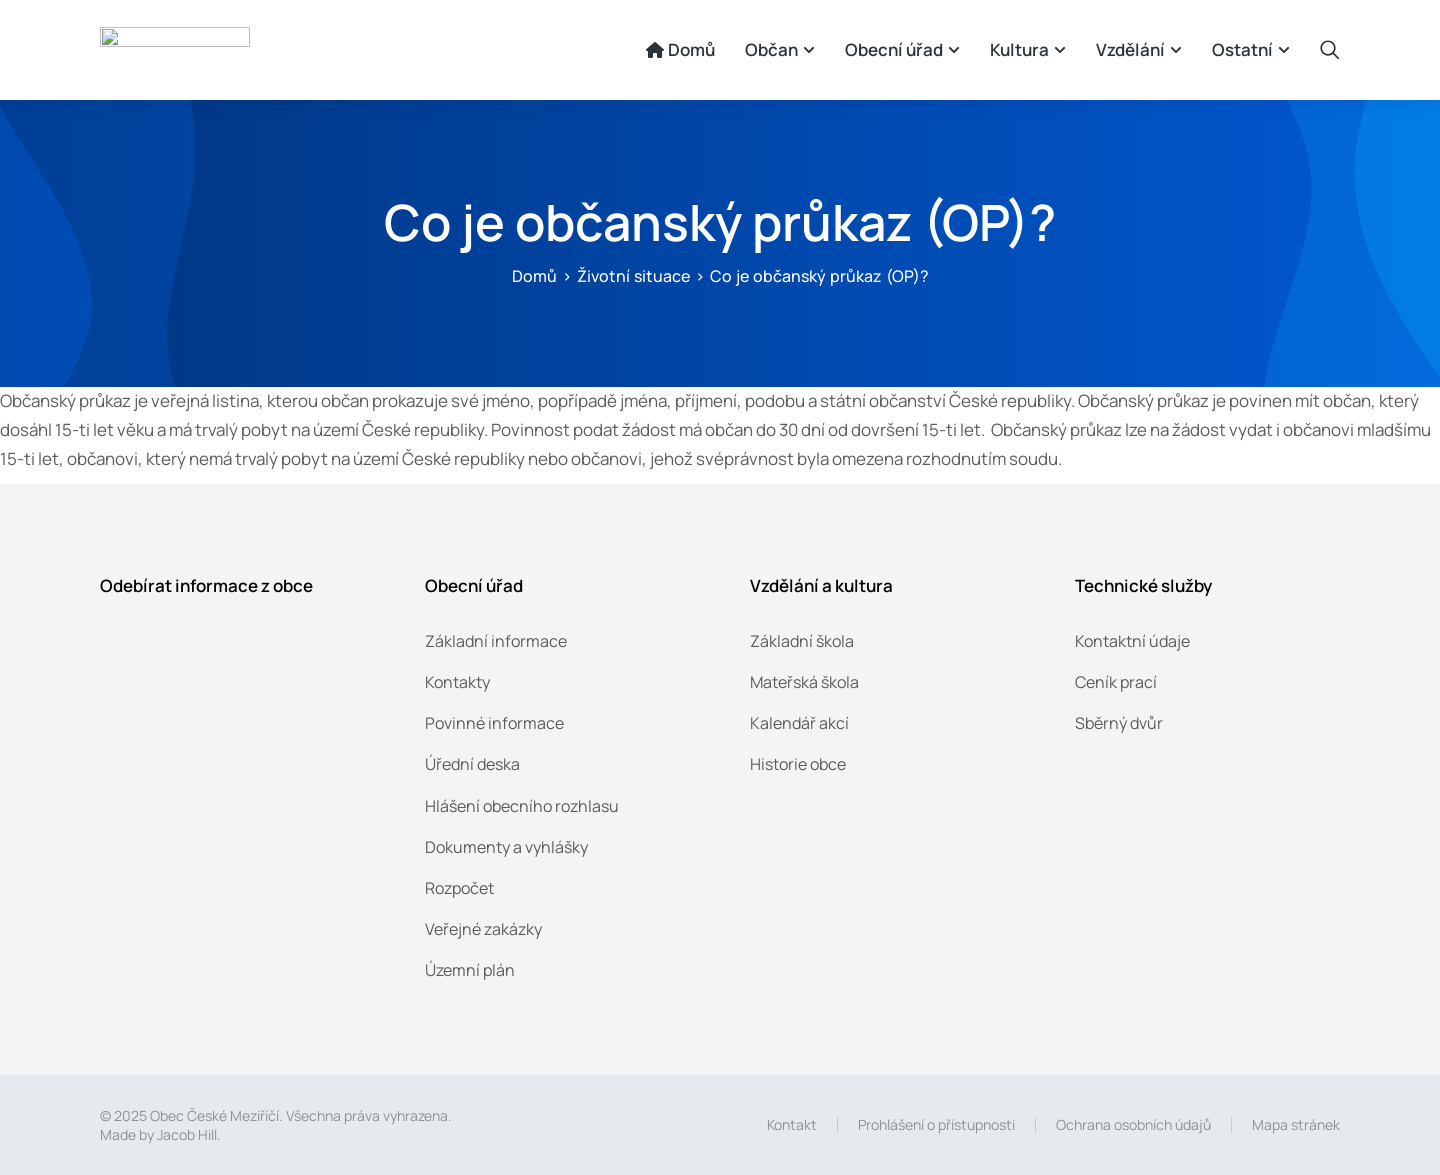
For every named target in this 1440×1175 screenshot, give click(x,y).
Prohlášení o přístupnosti (936, 1124)
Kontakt (792, 1124)
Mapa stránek (1296, 1124)
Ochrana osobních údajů (1133, 1124)
